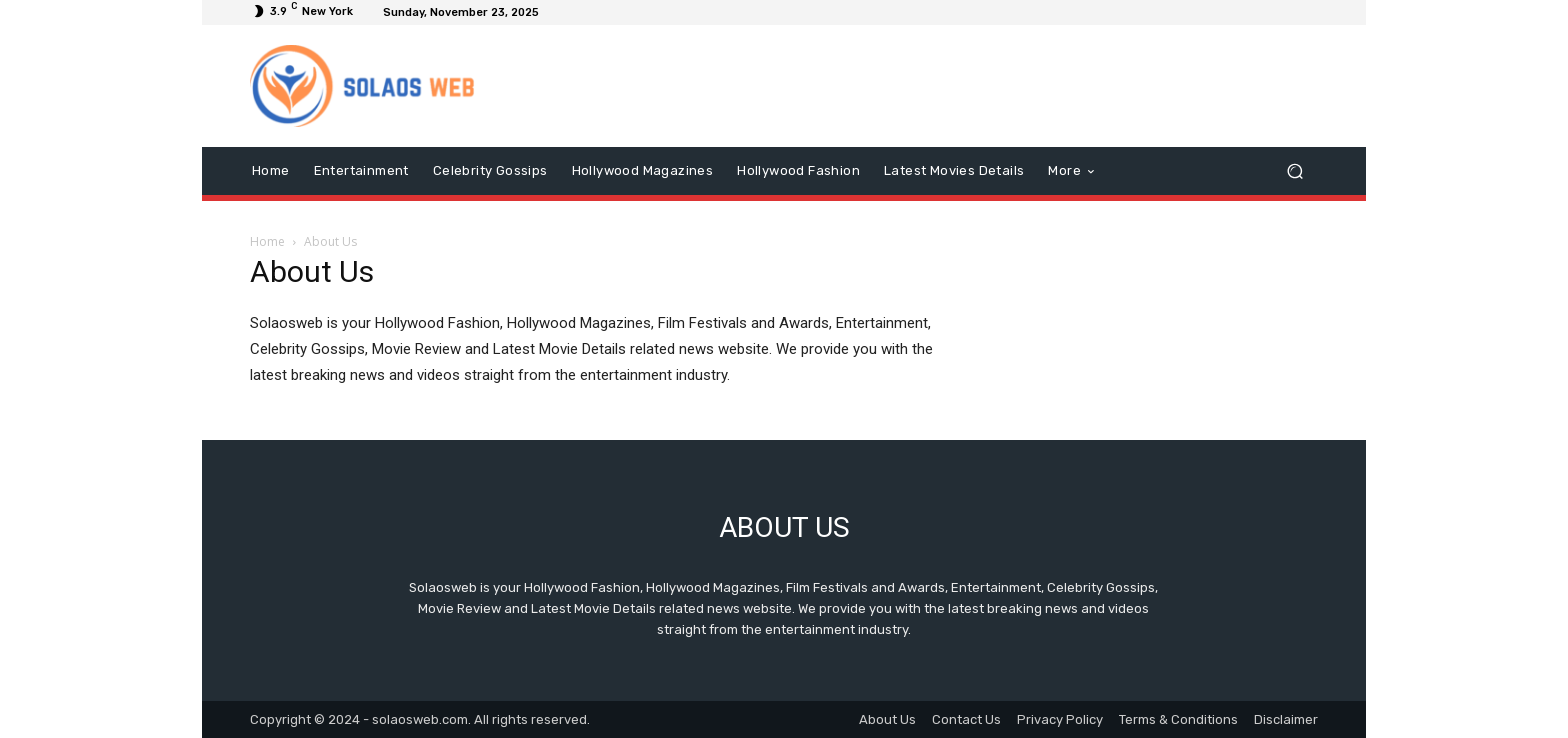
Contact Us (966, 719)
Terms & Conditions (1178, 719)
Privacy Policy (1060, 719)
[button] (1294, 171)
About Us (887, 719)
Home (267, 241)
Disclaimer (1286, 719)
